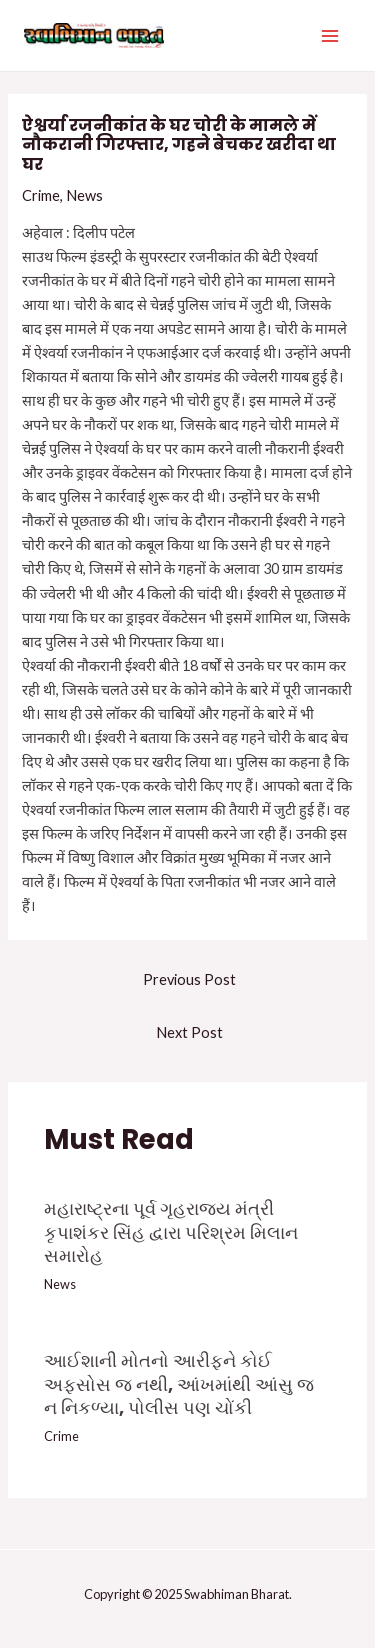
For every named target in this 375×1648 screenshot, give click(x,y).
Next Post (189, 1032)
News (84, 195)
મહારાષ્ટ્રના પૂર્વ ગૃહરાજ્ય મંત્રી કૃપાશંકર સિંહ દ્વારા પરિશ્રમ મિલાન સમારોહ (171, 1232)
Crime (41, 195)
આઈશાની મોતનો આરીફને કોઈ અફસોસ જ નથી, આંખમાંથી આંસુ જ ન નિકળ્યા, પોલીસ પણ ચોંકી (179, 1384)
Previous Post (189, 979)
